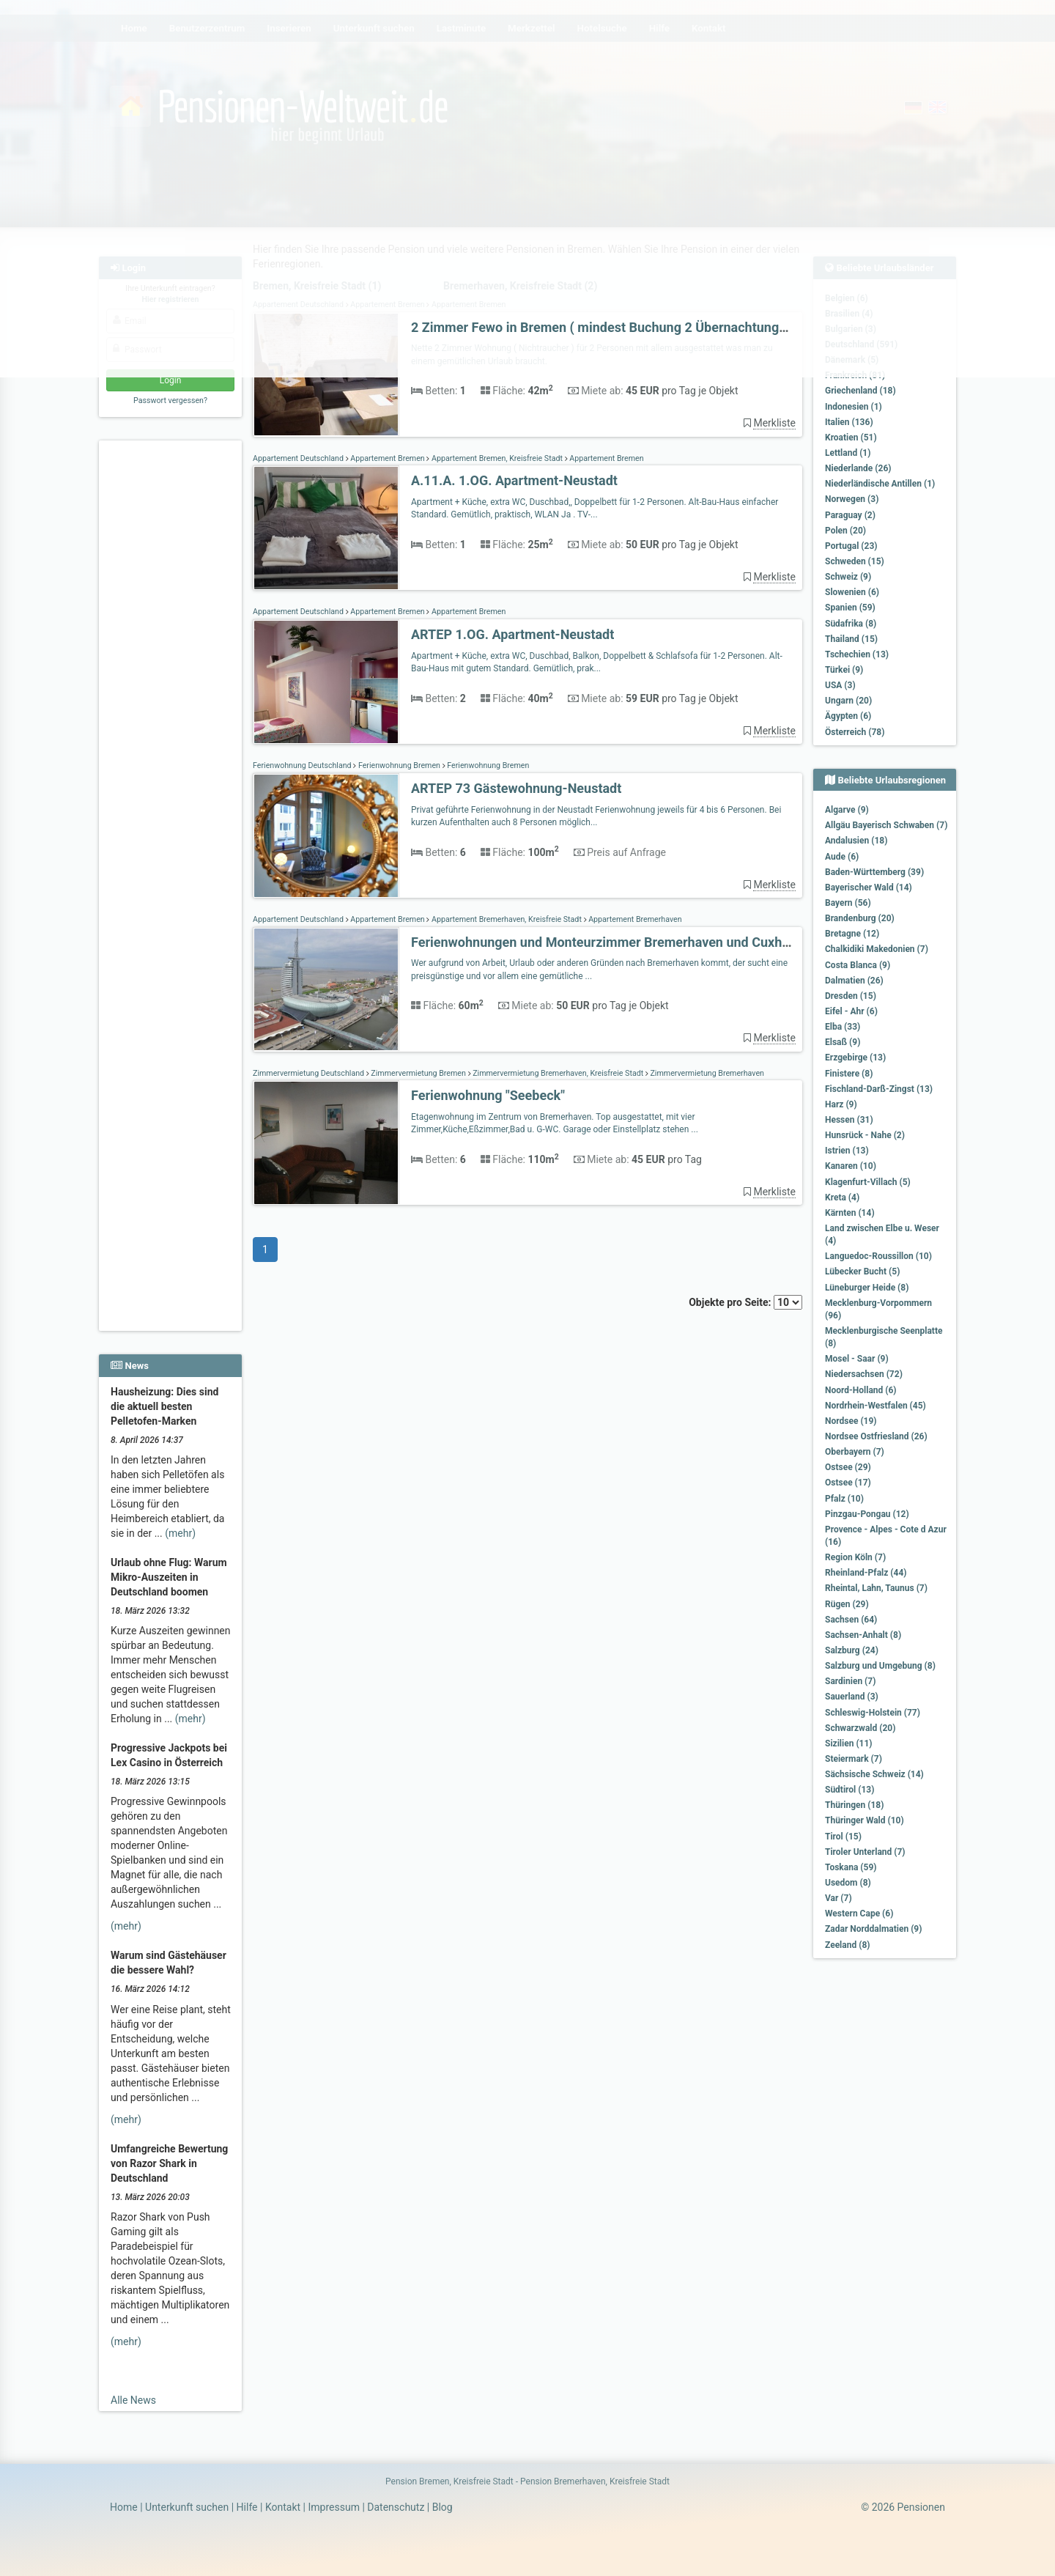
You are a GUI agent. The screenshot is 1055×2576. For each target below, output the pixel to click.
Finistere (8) (849, 1074)
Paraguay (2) (850, 515)
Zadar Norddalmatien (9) (873, 1929)
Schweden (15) (854, 561)
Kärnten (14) (850, 1213)
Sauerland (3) (851, 1696)
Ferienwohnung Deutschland (303, 765)
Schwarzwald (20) (860, 1728)
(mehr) (180, 1533)
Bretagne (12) (852, 934)
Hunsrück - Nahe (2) (865, 1135)
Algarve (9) (847, 810)
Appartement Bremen (388, 458)
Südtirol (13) (849, 1790)
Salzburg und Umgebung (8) (880, 1666)
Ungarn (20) (848, 700)
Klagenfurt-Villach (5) (868, 1182)
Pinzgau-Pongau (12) (867, 1514)
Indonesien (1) (853, 407)
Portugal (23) (851, 546)
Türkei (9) (844, 670)
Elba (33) (842, 1027)
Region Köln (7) (855, 1557)
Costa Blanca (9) (857, 965)
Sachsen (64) (851, 1619)
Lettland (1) (847, 453)
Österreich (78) (854, 732)
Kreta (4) (842, 1197)
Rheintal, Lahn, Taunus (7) (876, 1588)
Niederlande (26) (858, 468)
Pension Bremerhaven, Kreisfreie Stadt (595, 2481)
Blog (442, 2507)
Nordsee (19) (851, 1421)
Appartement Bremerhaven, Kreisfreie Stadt (506, 919)
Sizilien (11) (849, 1743)
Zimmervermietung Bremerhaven (706, 1073)
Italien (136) (849, 422)
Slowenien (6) (852, 592)
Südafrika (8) (850, 624)
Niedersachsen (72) (864, 1374)
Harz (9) (841, 1104)
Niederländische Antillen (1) (880, 484)
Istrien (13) (847, 1150)
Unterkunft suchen (187, 2507)
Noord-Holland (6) (861, 1390)
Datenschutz (395, 2507)
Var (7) (838, 1898)
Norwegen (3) (851, 499)
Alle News (133, 2400)
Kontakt (282, 2507)
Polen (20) (845, 530)
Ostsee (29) (848, 1467)
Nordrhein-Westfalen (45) (875, 1405)
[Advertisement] (172, 667)
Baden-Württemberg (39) (874, 872)
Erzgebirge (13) (855, 1057)
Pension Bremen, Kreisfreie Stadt (449, 2481)
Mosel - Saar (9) (857, 1359)
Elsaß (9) (842, 1042)
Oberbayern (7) (854, 1452)
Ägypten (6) (848, 716)
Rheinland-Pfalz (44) (866, 1573)
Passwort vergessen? (170, 400)
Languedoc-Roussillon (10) (878, 1256)
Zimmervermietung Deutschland (309, 1073)
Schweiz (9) (848, 577)
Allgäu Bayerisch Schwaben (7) (886, 825)
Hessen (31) (849, 1120)
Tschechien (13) (857, 654)
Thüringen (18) (854, 1805)
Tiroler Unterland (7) (865, 1852)
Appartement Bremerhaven (634, 919)
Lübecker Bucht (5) (862, 1271)
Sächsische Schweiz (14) (874, 1774)
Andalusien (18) (856, 840)
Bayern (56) (848, 903)
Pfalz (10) (844, 1499)
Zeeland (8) (847, 1945)
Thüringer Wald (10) (864, 1820)
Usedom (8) (848, 1883)
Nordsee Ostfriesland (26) (876, 1436)
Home (124, 2507)
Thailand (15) (851, 639)
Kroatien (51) (851, 437)
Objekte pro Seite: (745, 1302)
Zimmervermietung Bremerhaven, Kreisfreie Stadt (558, 1073)
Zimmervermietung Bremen (418, 1073)
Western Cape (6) (859, 1913)
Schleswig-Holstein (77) (872, 1713)
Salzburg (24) (851, 1650)
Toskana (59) (851, 1867)
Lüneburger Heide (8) (866, 1288)
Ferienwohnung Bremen (399, 765)
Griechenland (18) (860, 390)
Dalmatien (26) (854, 980)
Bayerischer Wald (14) (868, 887)
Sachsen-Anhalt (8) (863, 1635)
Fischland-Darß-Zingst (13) (879, 1089)
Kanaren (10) (850, 1166)
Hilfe (247, 2507)
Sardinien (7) (850, 1681)
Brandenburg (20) (860, 918)
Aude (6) (842, 857)
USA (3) (840, 685)
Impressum (333, 2507)
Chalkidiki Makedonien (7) (876, 949)
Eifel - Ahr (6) (851, 1011)
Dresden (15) (850, 996)
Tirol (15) (843, 1836)
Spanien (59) (850, 607)
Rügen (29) (847, 1604)
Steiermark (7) (853, 1759)
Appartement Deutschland (299, 458)
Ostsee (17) (848, 1482)
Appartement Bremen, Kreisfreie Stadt (496, 458)
